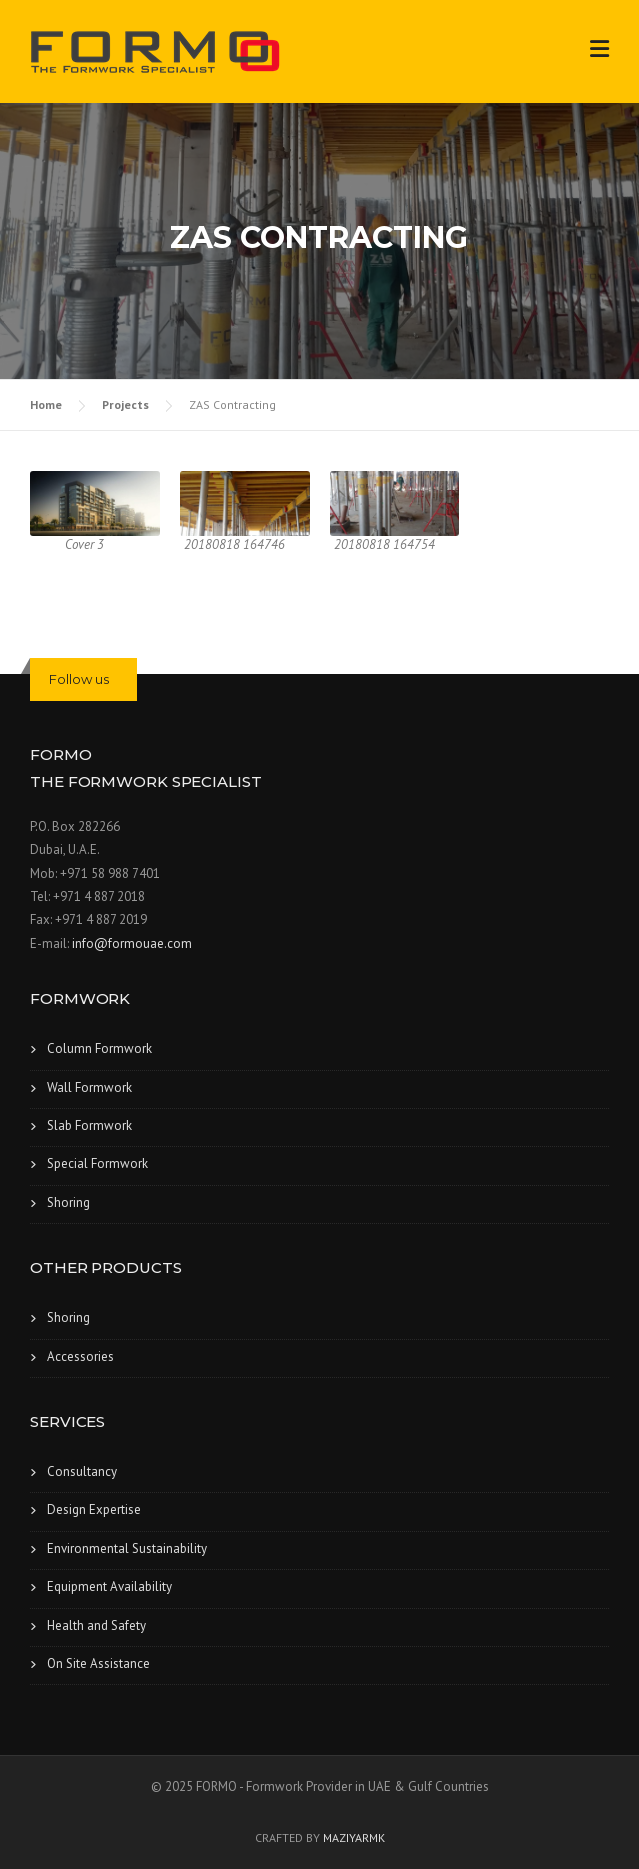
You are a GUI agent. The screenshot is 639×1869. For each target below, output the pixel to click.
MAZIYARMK (354, 1837)
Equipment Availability (109, 1586)
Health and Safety (96, 1625)
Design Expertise (94, 1509)
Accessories (80, 1356)
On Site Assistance (98, 1663)
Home (46, 404)
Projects (125, 404)
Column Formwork (99, 1048)
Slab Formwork (89, 1125)
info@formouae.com (132, 943)
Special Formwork (97, 1163)
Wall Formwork (89, 1087)
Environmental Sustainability (127, 1548)
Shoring (68, 1202)
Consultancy (82, 1471)
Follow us (79, 679)
